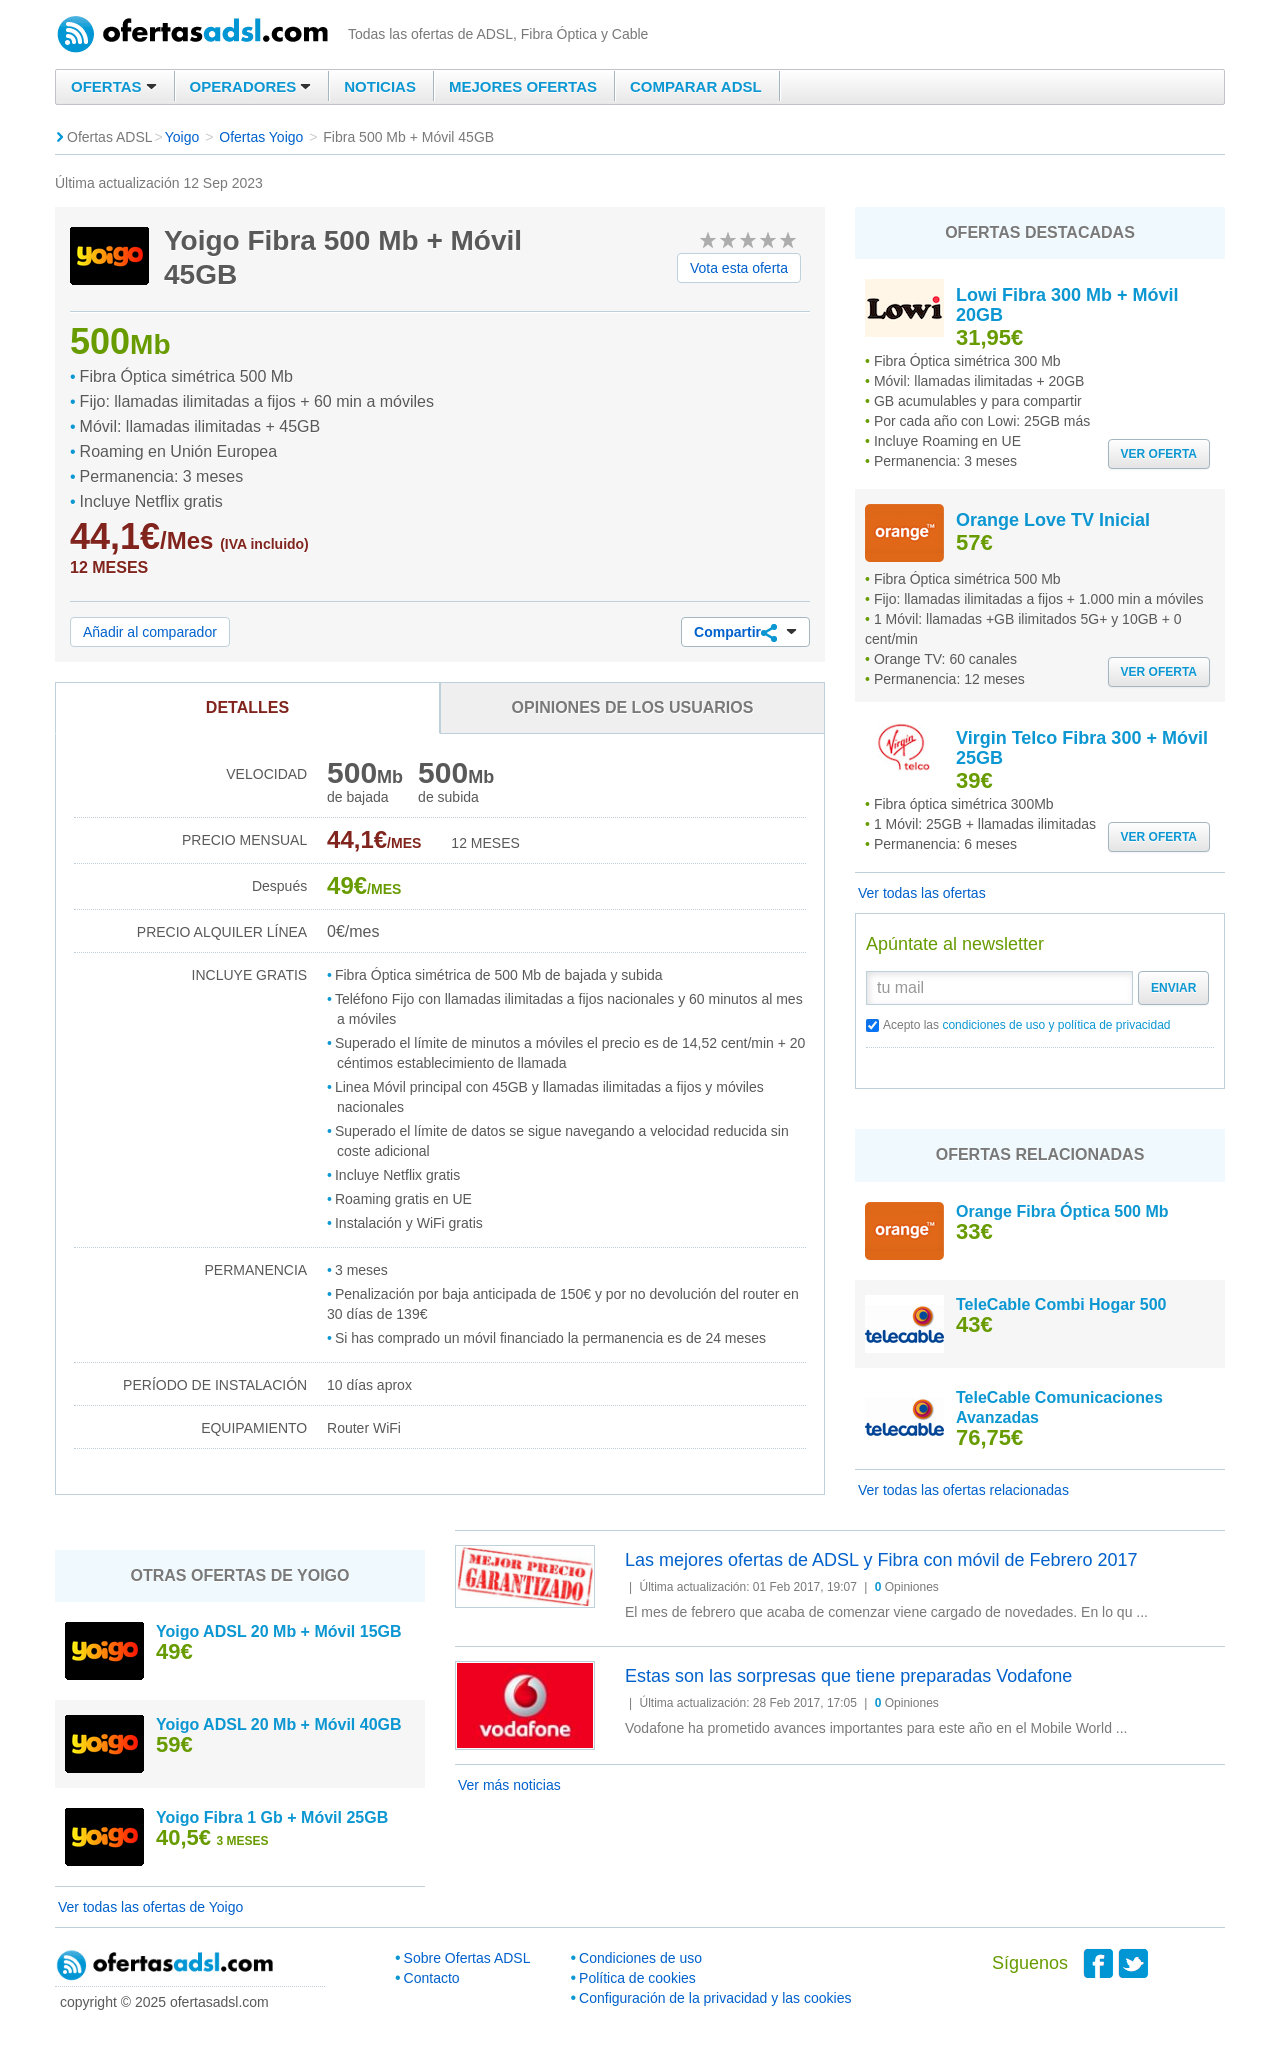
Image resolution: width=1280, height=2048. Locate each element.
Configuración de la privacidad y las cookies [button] (715, 1998)
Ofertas (114, 86)
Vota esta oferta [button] (739, 268)
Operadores (251, 86)
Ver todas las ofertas (922, 893)
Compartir (745, 633)
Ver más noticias (509, 1785)
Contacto (432, 1978)
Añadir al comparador (150, 632)
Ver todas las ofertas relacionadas (963, 1490)
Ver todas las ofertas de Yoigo (150, 1907)
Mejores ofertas (523, 86)
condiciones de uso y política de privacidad (1056, 1025)
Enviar (1173, 988)
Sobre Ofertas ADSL (467, 1958)
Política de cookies (637, 1978)
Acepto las (1027, 1025)
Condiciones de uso (640, 1958)
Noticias (380, 86)
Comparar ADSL (696, 86)
